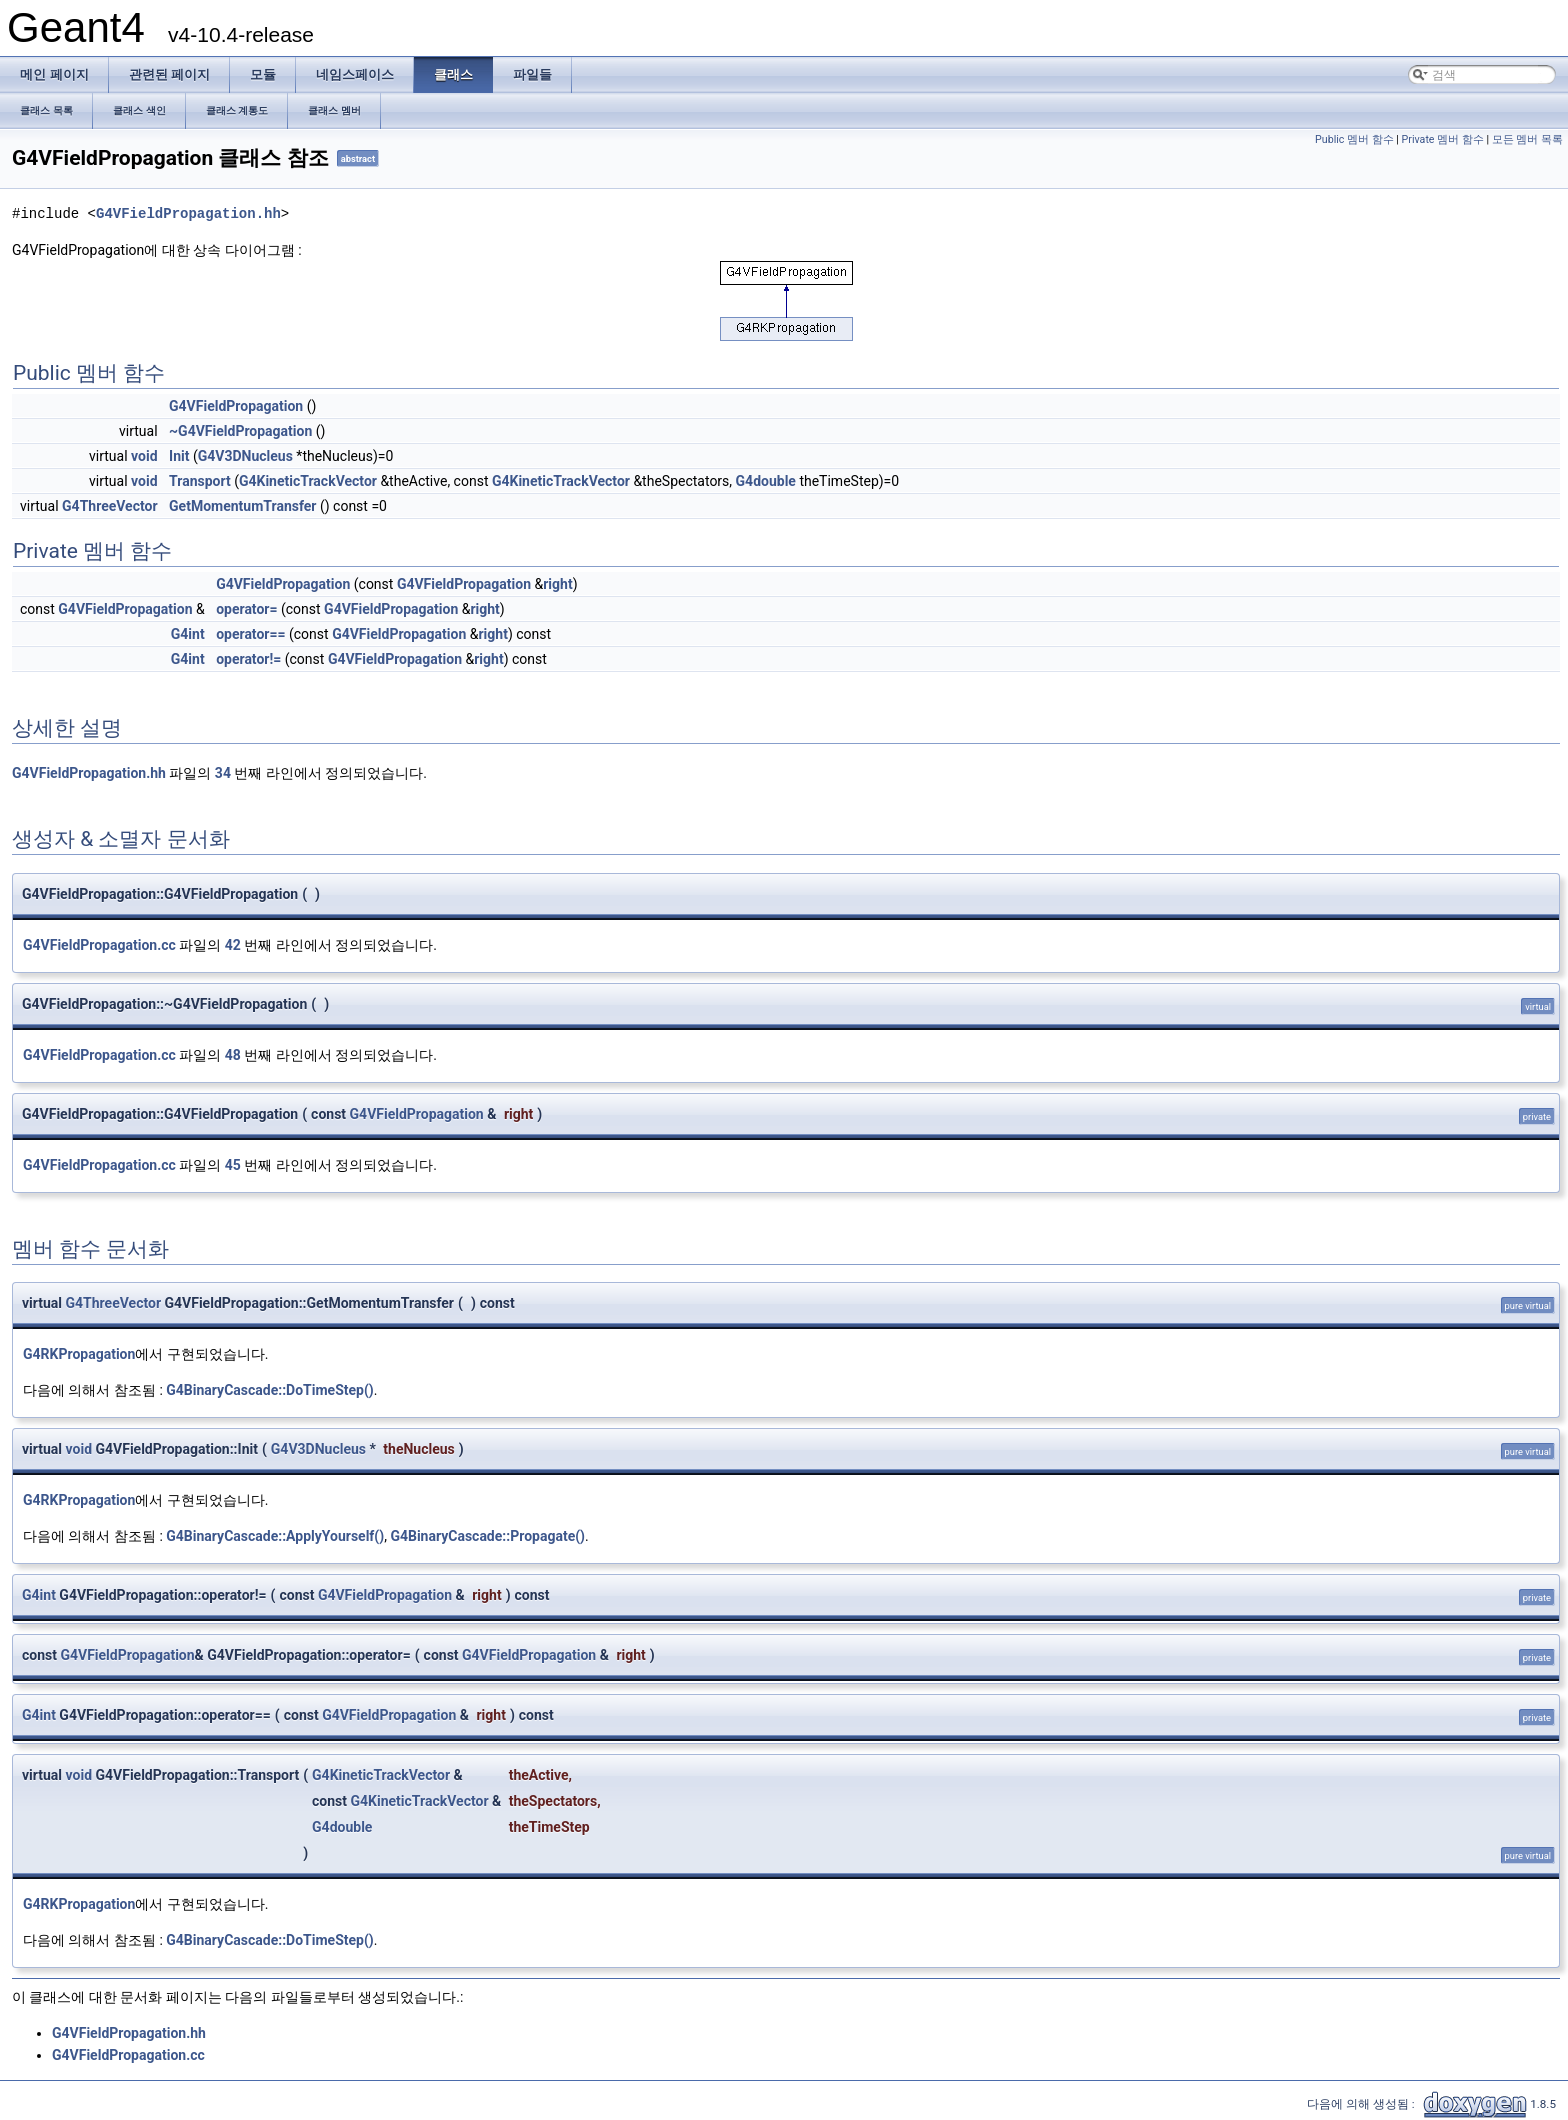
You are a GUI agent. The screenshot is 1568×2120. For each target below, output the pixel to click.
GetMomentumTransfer (242, 506)
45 (233, 1165)
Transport (200, 481)
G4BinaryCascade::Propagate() (487, 1536)
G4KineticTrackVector (308, 481)
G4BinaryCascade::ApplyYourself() (275, 1536)
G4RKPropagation (79, 1354)
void (144, 456)
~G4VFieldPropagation (240, 431)
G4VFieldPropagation (236, 406)
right (557, 584)
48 (233, 1055)
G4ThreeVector (110, 506)
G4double (766, 481)
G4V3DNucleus (245, 456)
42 (233, 945)
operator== (250, 634)
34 (223, 773)
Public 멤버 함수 (1354, 139)
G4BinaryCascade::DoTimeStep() (269, 1390)
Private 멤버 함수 (1443, 139)
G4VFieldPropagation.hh (188, 213)
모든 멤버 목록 (1527, 139)
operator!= (248, 659)
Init (179, 456)
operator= (246, 609)
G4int (188, 634)
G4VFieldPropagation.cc (99, 945)
